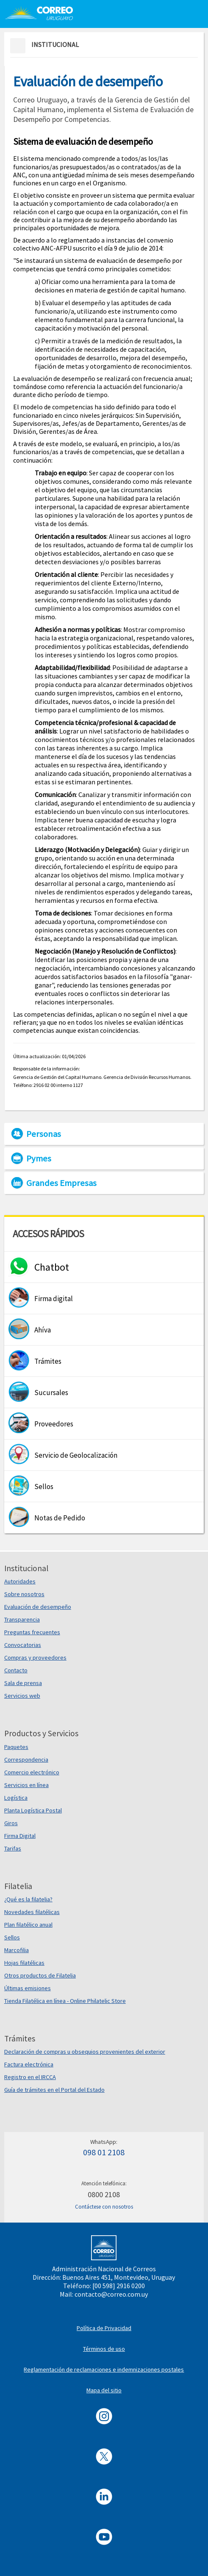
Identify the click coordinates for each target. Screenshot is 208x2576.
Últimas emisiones (27, 1988)
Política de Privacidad (104, 2328)
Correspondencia (26, 1759)
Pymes (38, 1158)
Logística (16, 1797)
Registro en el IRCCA (30, 2077)
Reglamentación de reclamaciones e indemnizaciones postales (104, 2369)
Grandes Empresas (61, 1183)
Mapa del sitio (104, 2390)
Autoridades (20, 1581)
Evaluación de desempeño (37, 1607)
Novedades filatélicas (32, 1912)
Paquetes (16, 1747)
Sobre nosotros (24, 1594)
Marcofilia (16, 1950)
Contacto (16, 1670)
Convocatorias (22, 1645)
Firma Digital (20, 1836)
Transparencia (22, 1619)
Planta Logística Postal (33, 1810)
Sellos (12, 1937)
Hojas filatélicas (24, 1962)
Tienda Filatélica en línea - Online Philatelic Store (65, 2001)
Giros (11, 1823)
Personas (43, 1133)
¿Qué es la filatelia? (28, 1899)
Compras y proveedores (35, 1657)
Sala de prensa (23, 1683)
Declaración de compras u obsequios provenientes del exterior (84, 2051)
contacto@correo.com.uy (111, 2294)
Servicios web (22, 1695)
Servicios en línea (26, 1785)
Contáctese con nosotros (104, 2206)
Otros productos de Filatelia (40, 1975)
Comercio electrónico (31, 1772)
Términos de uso (104, 2349)
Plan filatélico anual (28, 1924)
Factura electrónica (28, 2064)
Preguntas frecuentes (32, 1632)
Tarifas (12, 1848)
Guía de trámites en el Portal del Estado (54, 2089)
